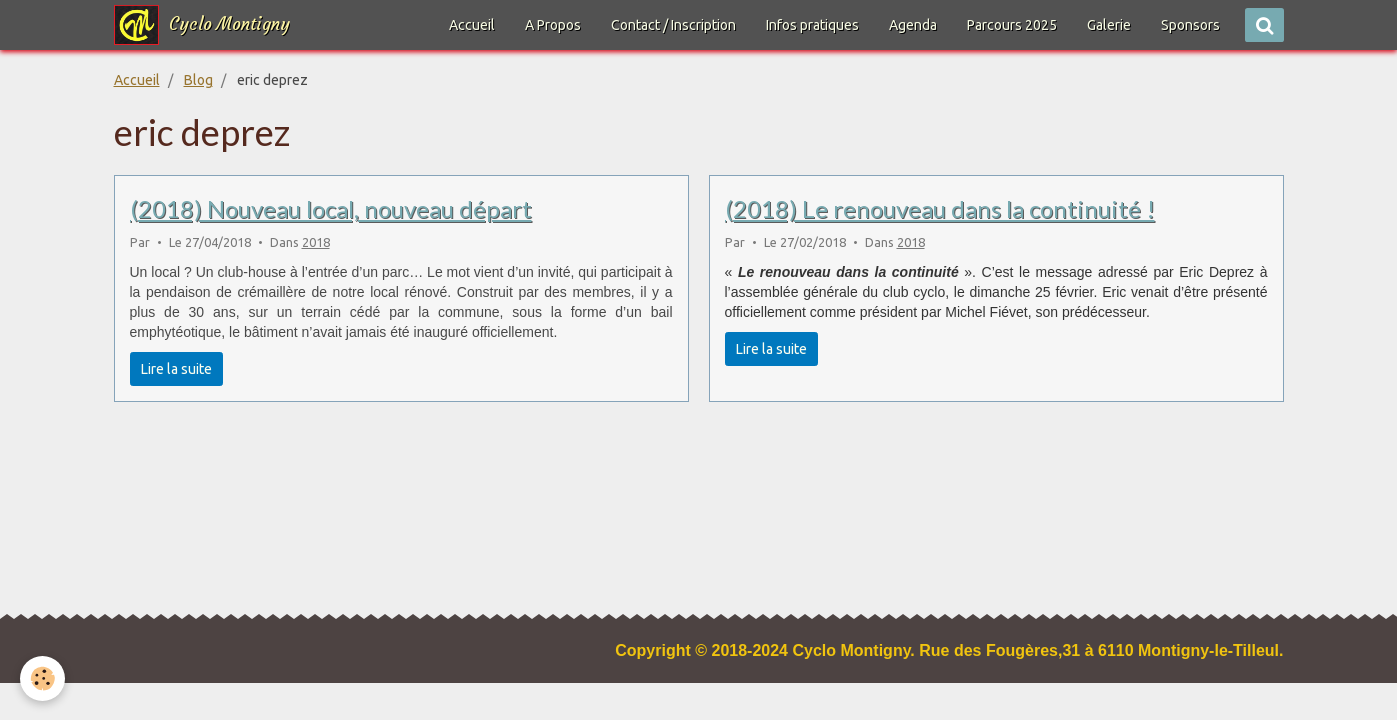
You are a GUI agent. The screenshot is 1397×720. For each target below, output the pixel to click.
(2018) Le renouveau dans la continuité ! (940, 208)
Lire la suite (176, 369)
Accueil (472, 25)
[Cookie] (42, 678)
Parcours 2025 (1012, 25)
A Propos (553, 25)
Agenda (913, 25)
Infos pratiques (812, 25)
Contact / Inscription (673, 25)
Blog (198, 80)
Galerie (1109, 25)
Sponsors (1190, 25)
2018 (316, 242)
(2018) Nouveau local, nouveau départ (331, 208)
